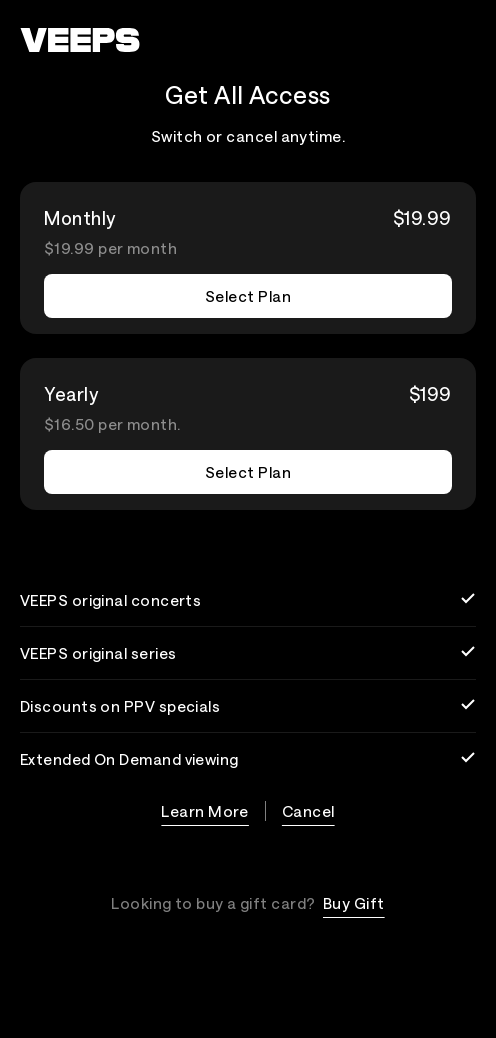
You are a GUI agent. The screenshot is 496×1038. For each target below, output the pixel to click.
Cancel (308, 811)
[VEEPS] (80, 40)
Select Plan (248, 296)
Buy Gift (354, 903)
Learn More (205, 811)
